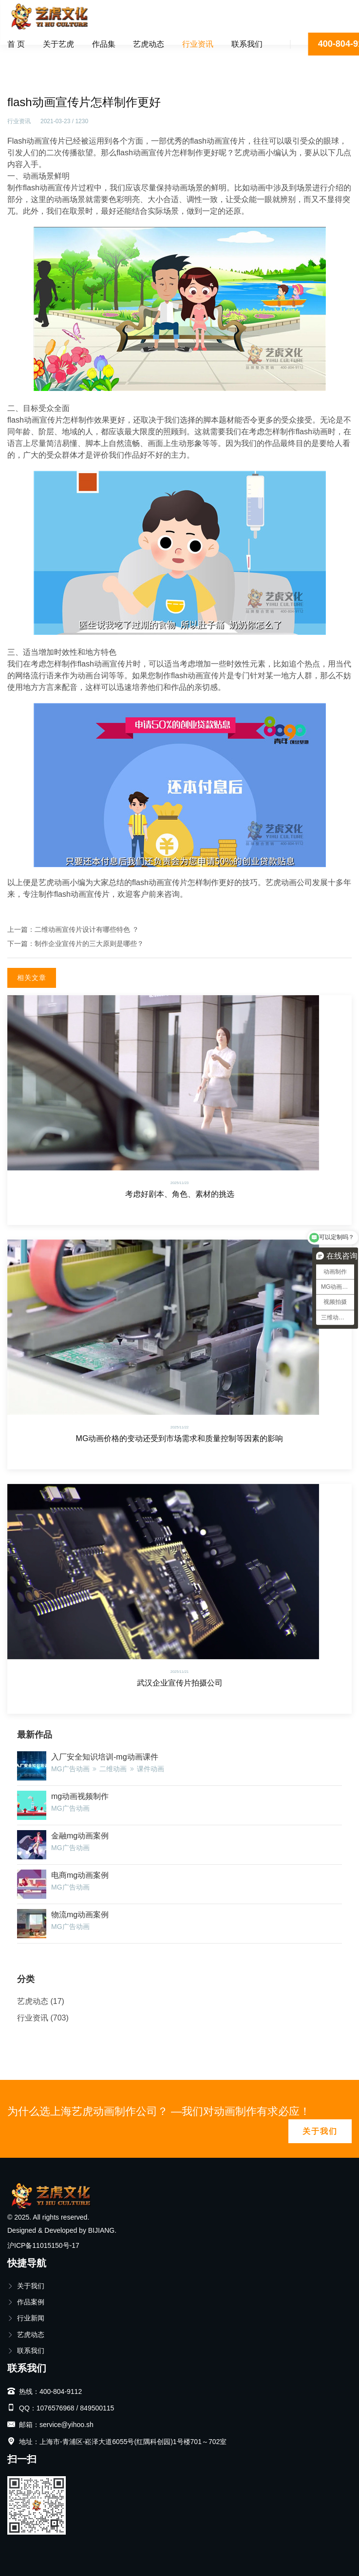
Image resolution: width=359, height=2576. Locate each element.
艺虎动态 (148, 44)
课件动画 (150, 1769)
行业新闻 (25, 2318)
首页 (21, 56)
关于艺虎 (58, 44)
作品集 (103, 44)
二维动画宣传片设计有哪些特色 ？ (87, 929)
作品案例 (25, 2302)
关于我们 (320, 2131)
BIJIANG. (102, 2230)
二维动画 (113, 1769)
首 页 (16, 44)
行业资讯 (197, 44)
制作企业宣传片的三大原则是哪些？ (89, 943)
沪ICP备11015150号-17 (43, 2245)
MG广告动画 (70, 1769)
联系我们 (247, 44)
